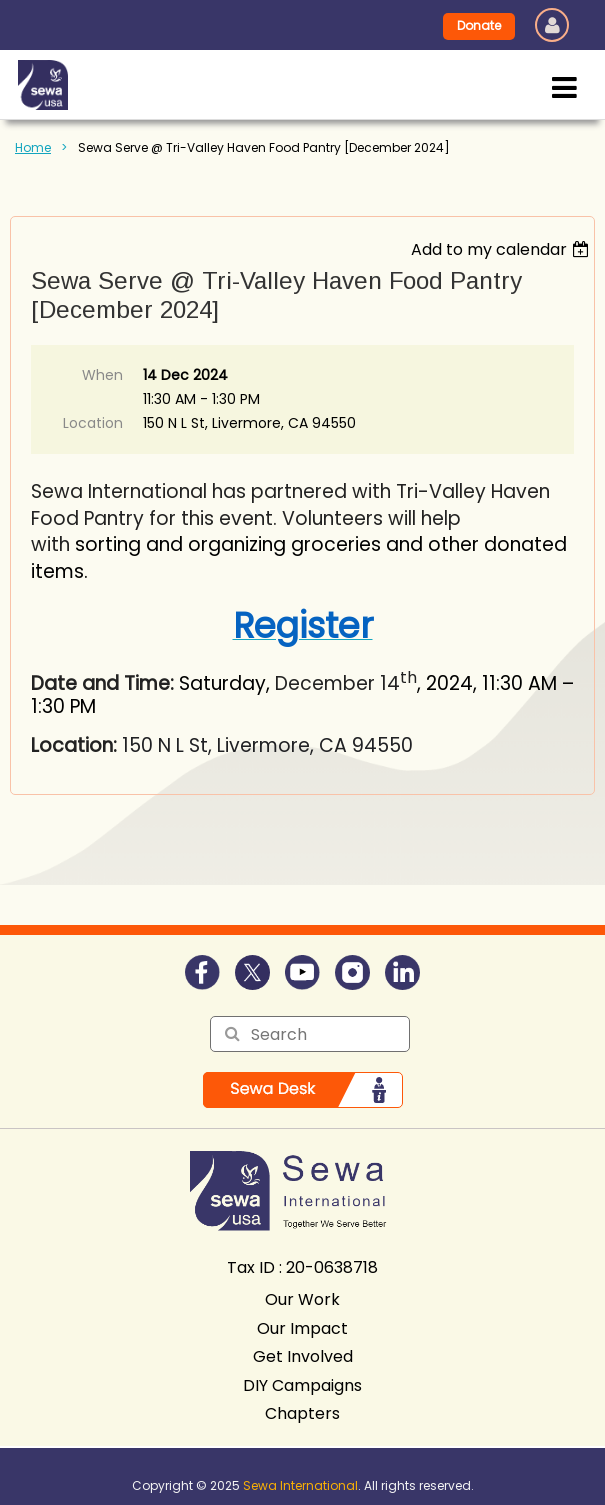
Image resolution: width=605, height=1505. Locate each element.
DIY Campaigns (302, 1385)
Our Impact (302, 1328)
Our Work (302, 1299)
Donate (479, 25)
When (102, 375)
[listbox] (502, 249)
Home (33, 147)
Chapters (302, 1413)
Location (93, 423)
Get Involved (303, 1356)
